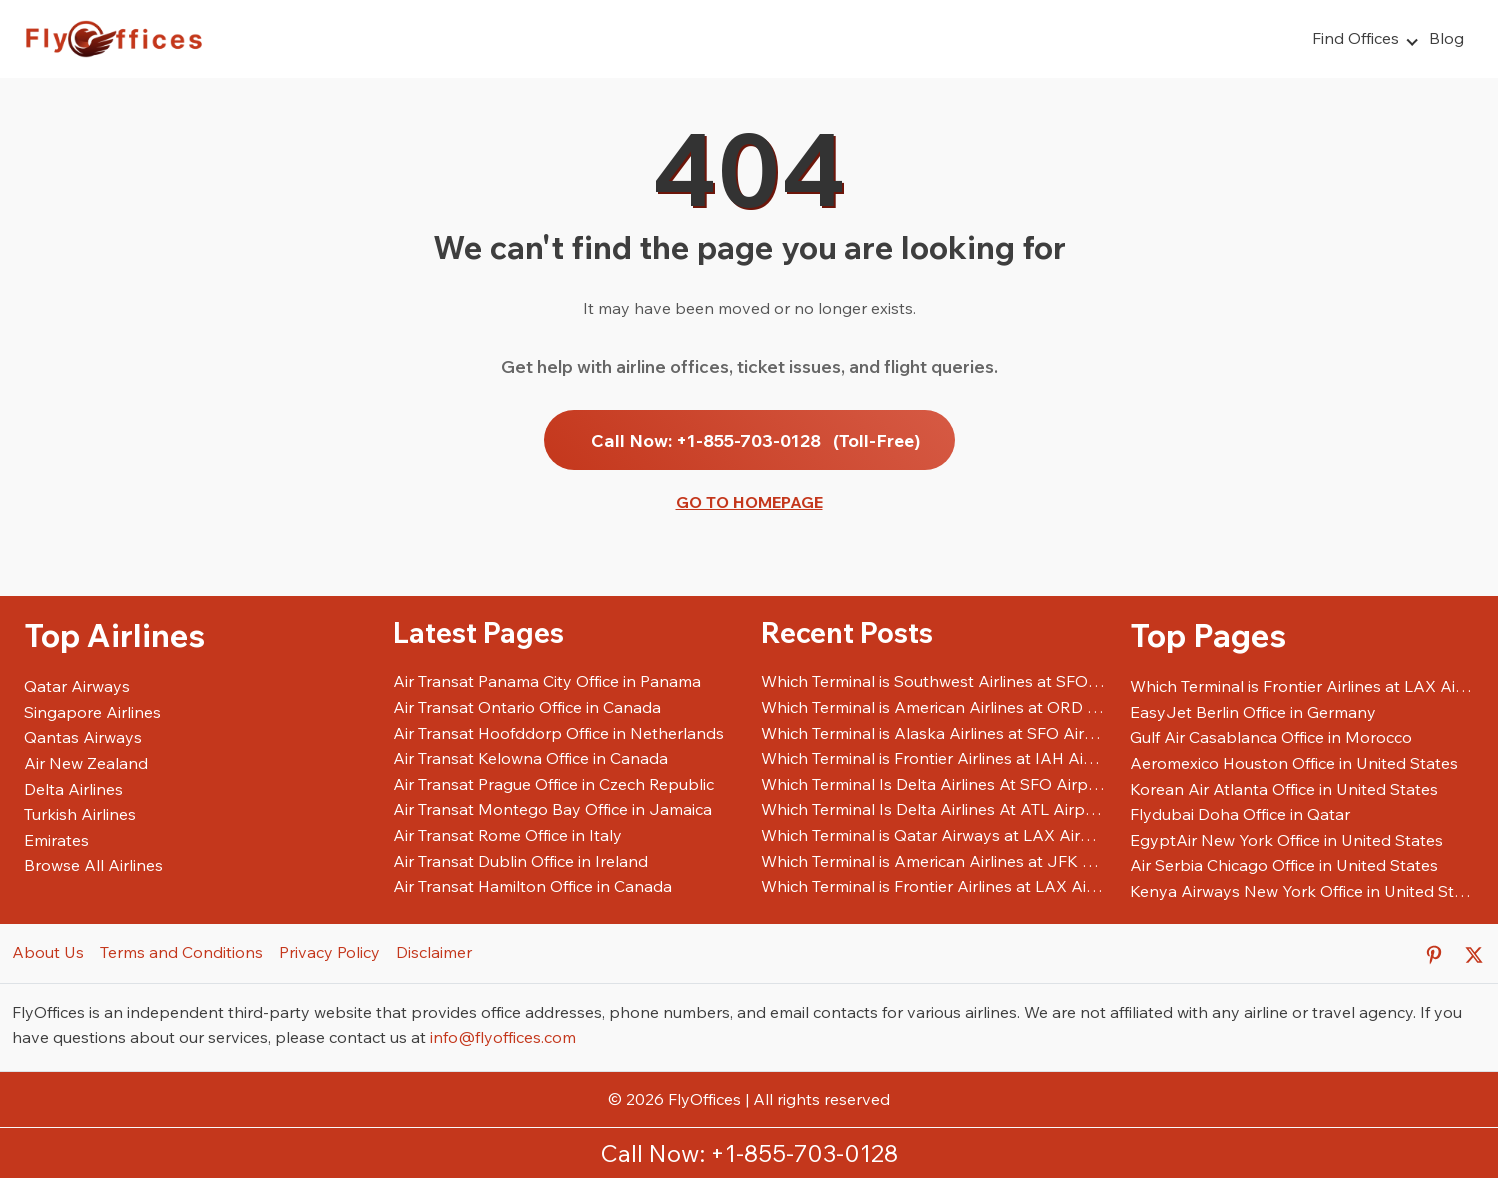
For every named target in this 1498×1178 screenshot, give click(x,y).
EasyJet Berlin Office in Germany (1253, 712)
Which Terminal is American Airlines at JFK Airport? (933, 861)
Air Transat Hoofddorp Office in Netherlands (558, 733)
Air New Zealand (86, 763)
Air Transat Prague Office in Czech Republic (553, 784)
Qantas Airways (83, 737)
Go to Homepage (749, 502)
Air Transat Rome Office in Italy (507, 835)
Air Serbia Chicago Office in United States (1284, 865)
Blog (1446, 38)
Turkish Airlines (80, 814)
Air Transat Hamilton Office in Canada (532, 886)
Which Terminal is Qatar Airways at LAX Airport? (933, 835)
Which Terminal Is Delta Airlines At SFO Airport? (933, 784)
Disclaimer (434, 952)
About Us (48, 952)
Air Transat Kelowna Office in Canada (530, 758)
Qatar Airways (77, 686)
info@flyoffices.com (503, 1037)
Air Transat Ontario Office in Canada (527, 707)
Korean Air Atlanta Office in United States (1284, 789)
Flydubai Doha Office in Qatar (1240, 814)
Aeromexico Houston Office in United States (1294, 763)
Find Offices (1355, 38)
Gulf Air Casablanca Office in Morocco (1271, 737)
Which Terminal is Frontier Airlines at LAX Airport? (933, 886)
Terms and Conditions (181, 952)
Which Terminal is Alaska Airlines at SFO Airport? (933, 733)
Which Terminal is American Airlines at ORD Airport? (933, 707)
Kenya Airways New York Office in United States (1302, 891)
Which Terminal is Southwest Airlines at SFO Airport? (933, 681)
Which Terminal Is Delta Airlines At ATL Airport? (933, 809)
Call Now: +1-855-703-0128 (755, 440)
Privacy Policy (329, 952)
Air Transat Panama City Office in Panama (547, 681)
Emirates (56, 840)
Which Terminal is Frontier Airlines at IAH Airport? (933, 758)
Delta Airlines (73, 789)
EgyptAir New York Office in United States (1286, 840)
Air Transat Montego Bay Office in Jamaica (552, 809)
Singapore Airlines (92, 712)
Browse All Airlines (93, 865)
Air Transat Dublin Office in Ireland (520, 861)
